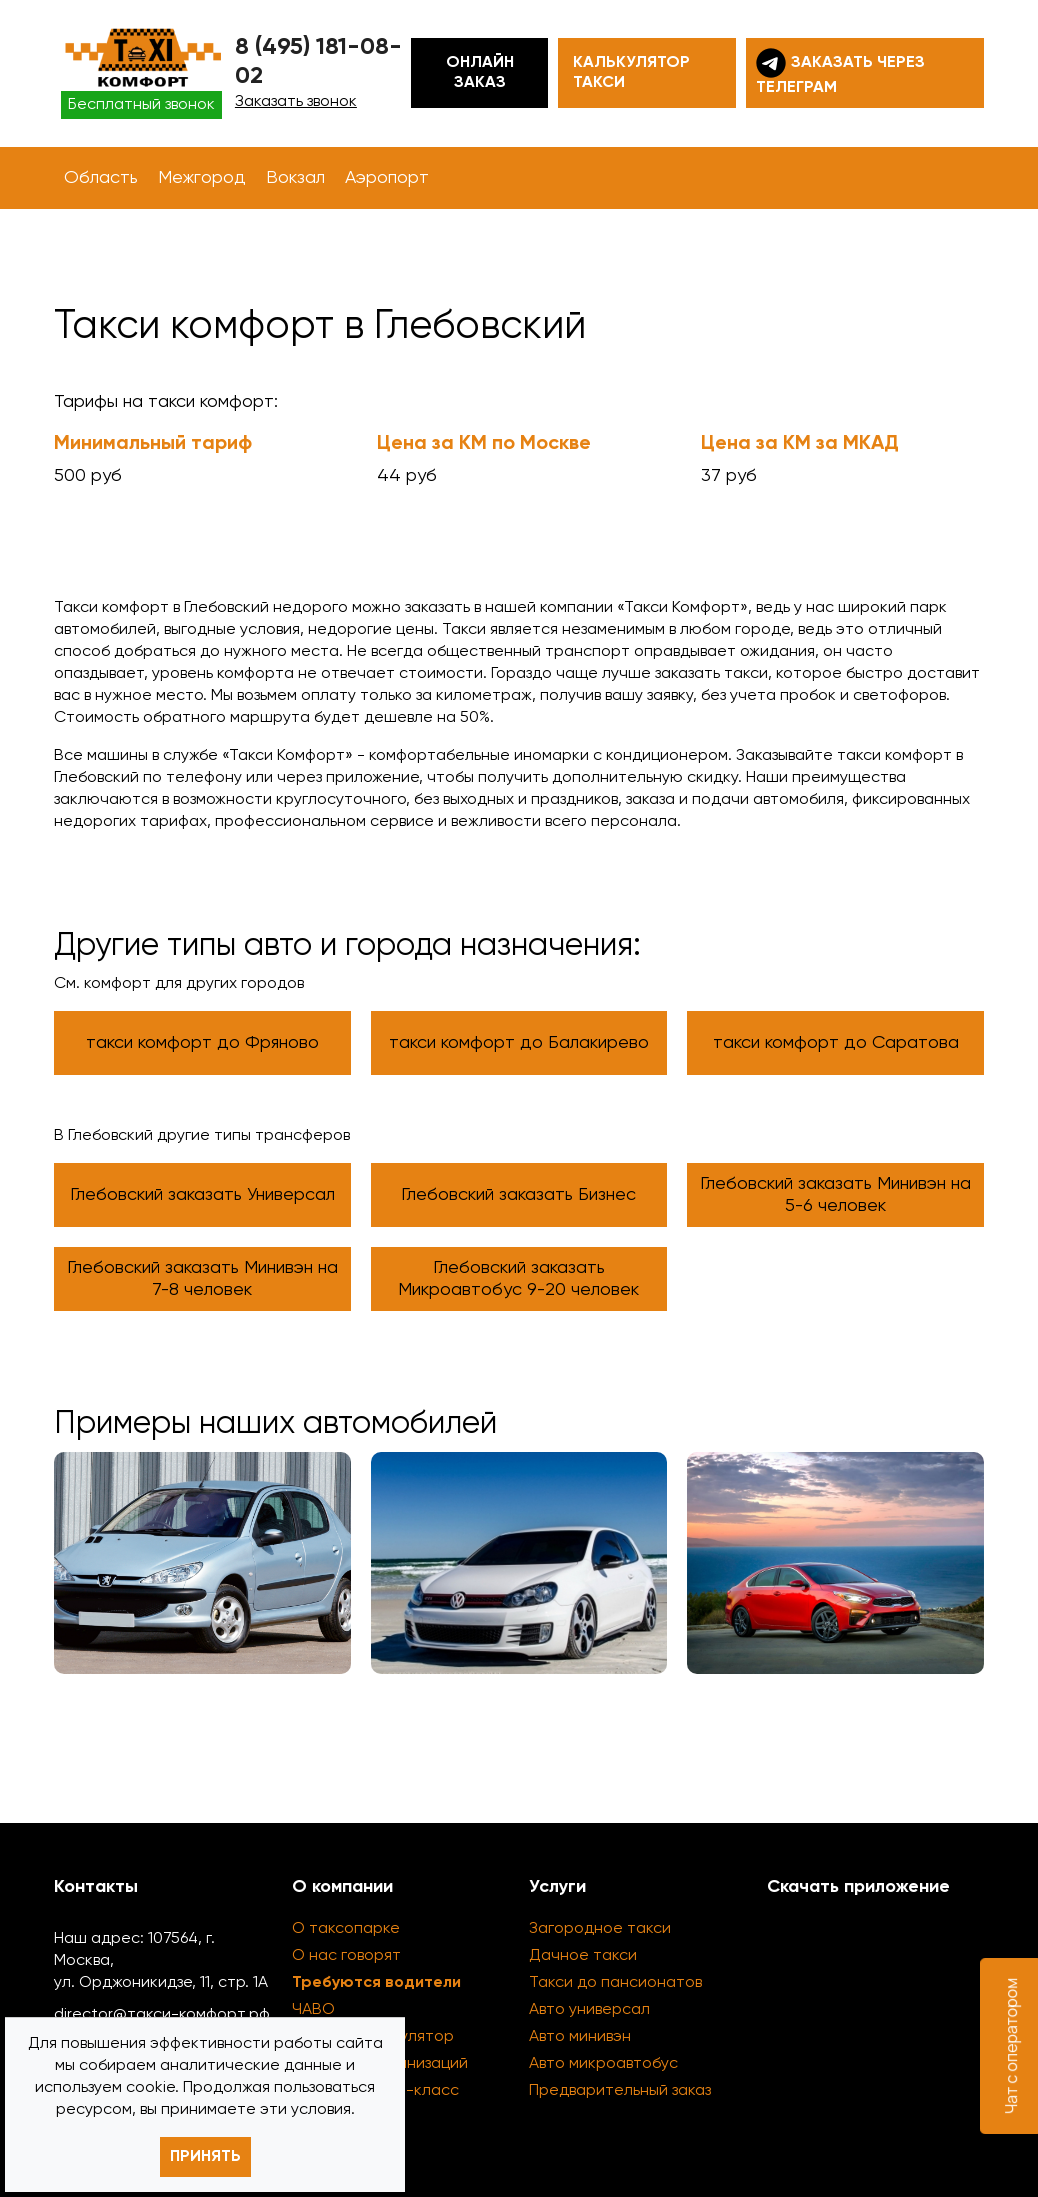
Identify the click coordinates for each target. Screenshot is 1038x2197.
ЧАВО (313, 2010)
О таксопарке (346, 1929)
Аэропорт (387, 178)
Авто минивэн (580, 2037)
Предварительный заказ (620, 2091)
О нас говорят (346, 1956)
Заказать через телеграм (840, 72)
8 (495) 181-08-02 (318, 61)
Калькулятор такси (631, 73)
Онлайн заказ (480, 73)
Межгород (202, 178)
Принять (205, 2157)
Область (101, 178)
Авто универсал (589, 2010)
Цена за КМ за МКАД (800, 444)
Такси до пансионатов (615, 1983)
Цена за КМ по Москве (484, 444)
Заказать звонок (296, 102)
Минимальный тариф (153, 444)
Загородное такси (600, 1929)
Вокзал (295, 178)
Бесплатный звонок (141, 105)
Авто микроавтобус (603, 2064)
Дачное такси (583, 1956)
